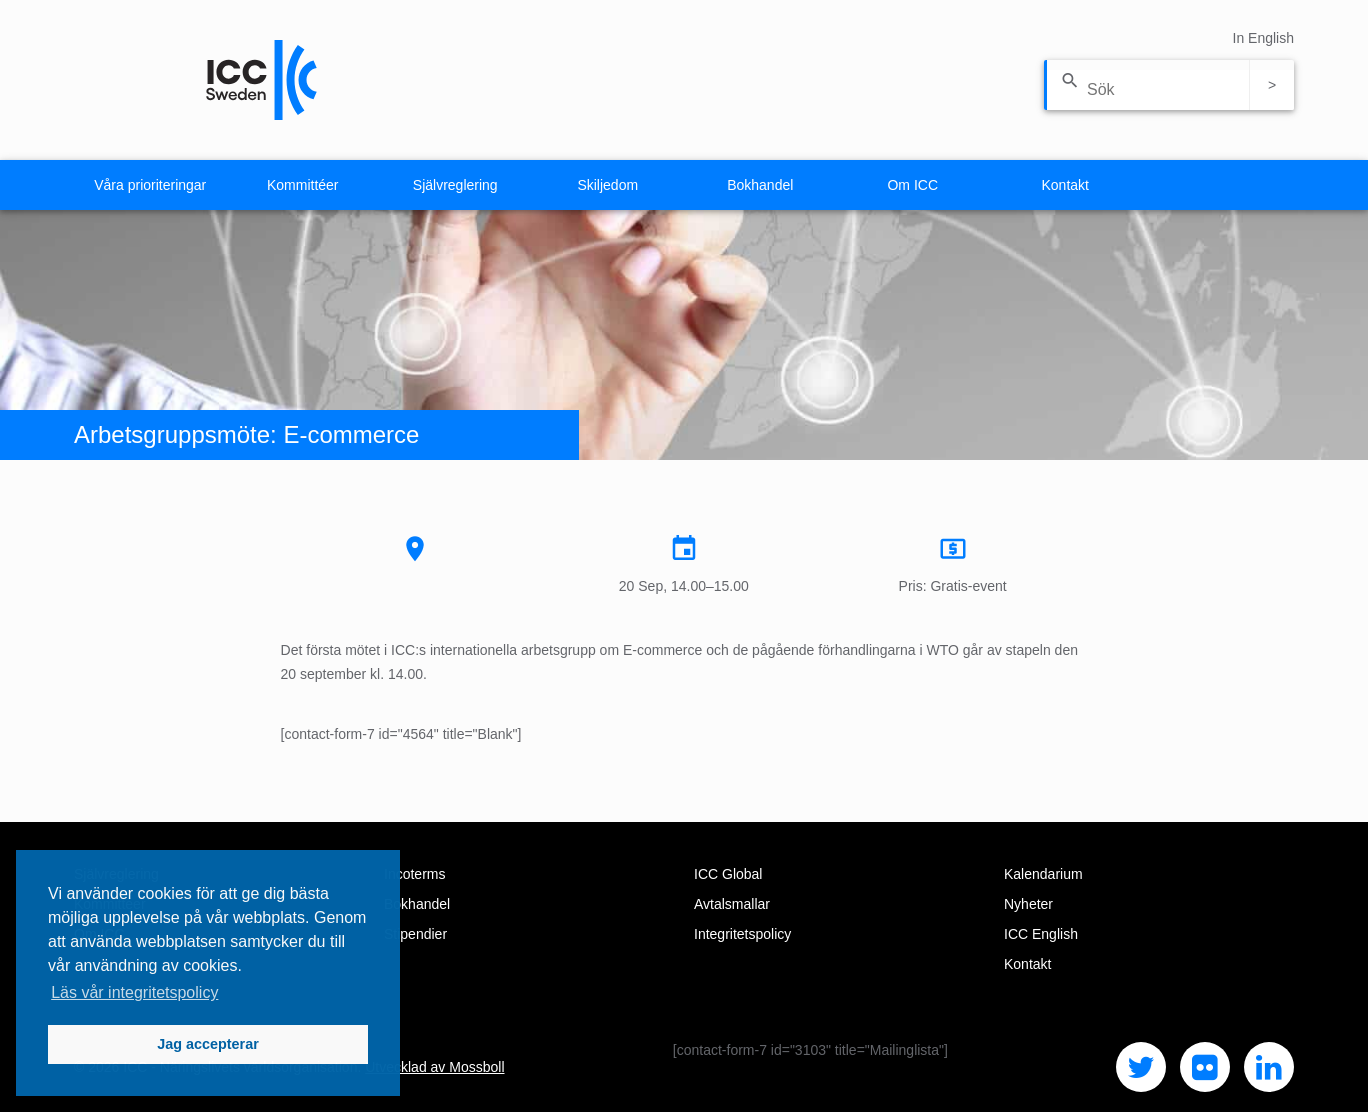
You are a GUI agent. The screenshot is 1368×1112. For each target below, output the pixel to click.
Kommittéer (303, 185)
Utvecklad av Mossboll (434, 1067)
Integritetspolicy (742, 934)
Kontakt (1065, 185)
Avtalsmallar (732, 904)
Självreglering (455, 185)
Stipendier (415, 934)
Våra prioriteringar (150, 185)
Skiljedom (607, 185)
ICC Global (728, 874)
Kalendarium (1043, 874)
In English (1263, 38)
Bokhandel (760, 185)
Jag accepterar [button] (208, 1044)
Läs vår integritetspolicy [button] (134, 992)
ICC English (1041, 934)
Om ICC (912, 185)
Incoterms (414, 874)
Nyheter (1028, 904)
